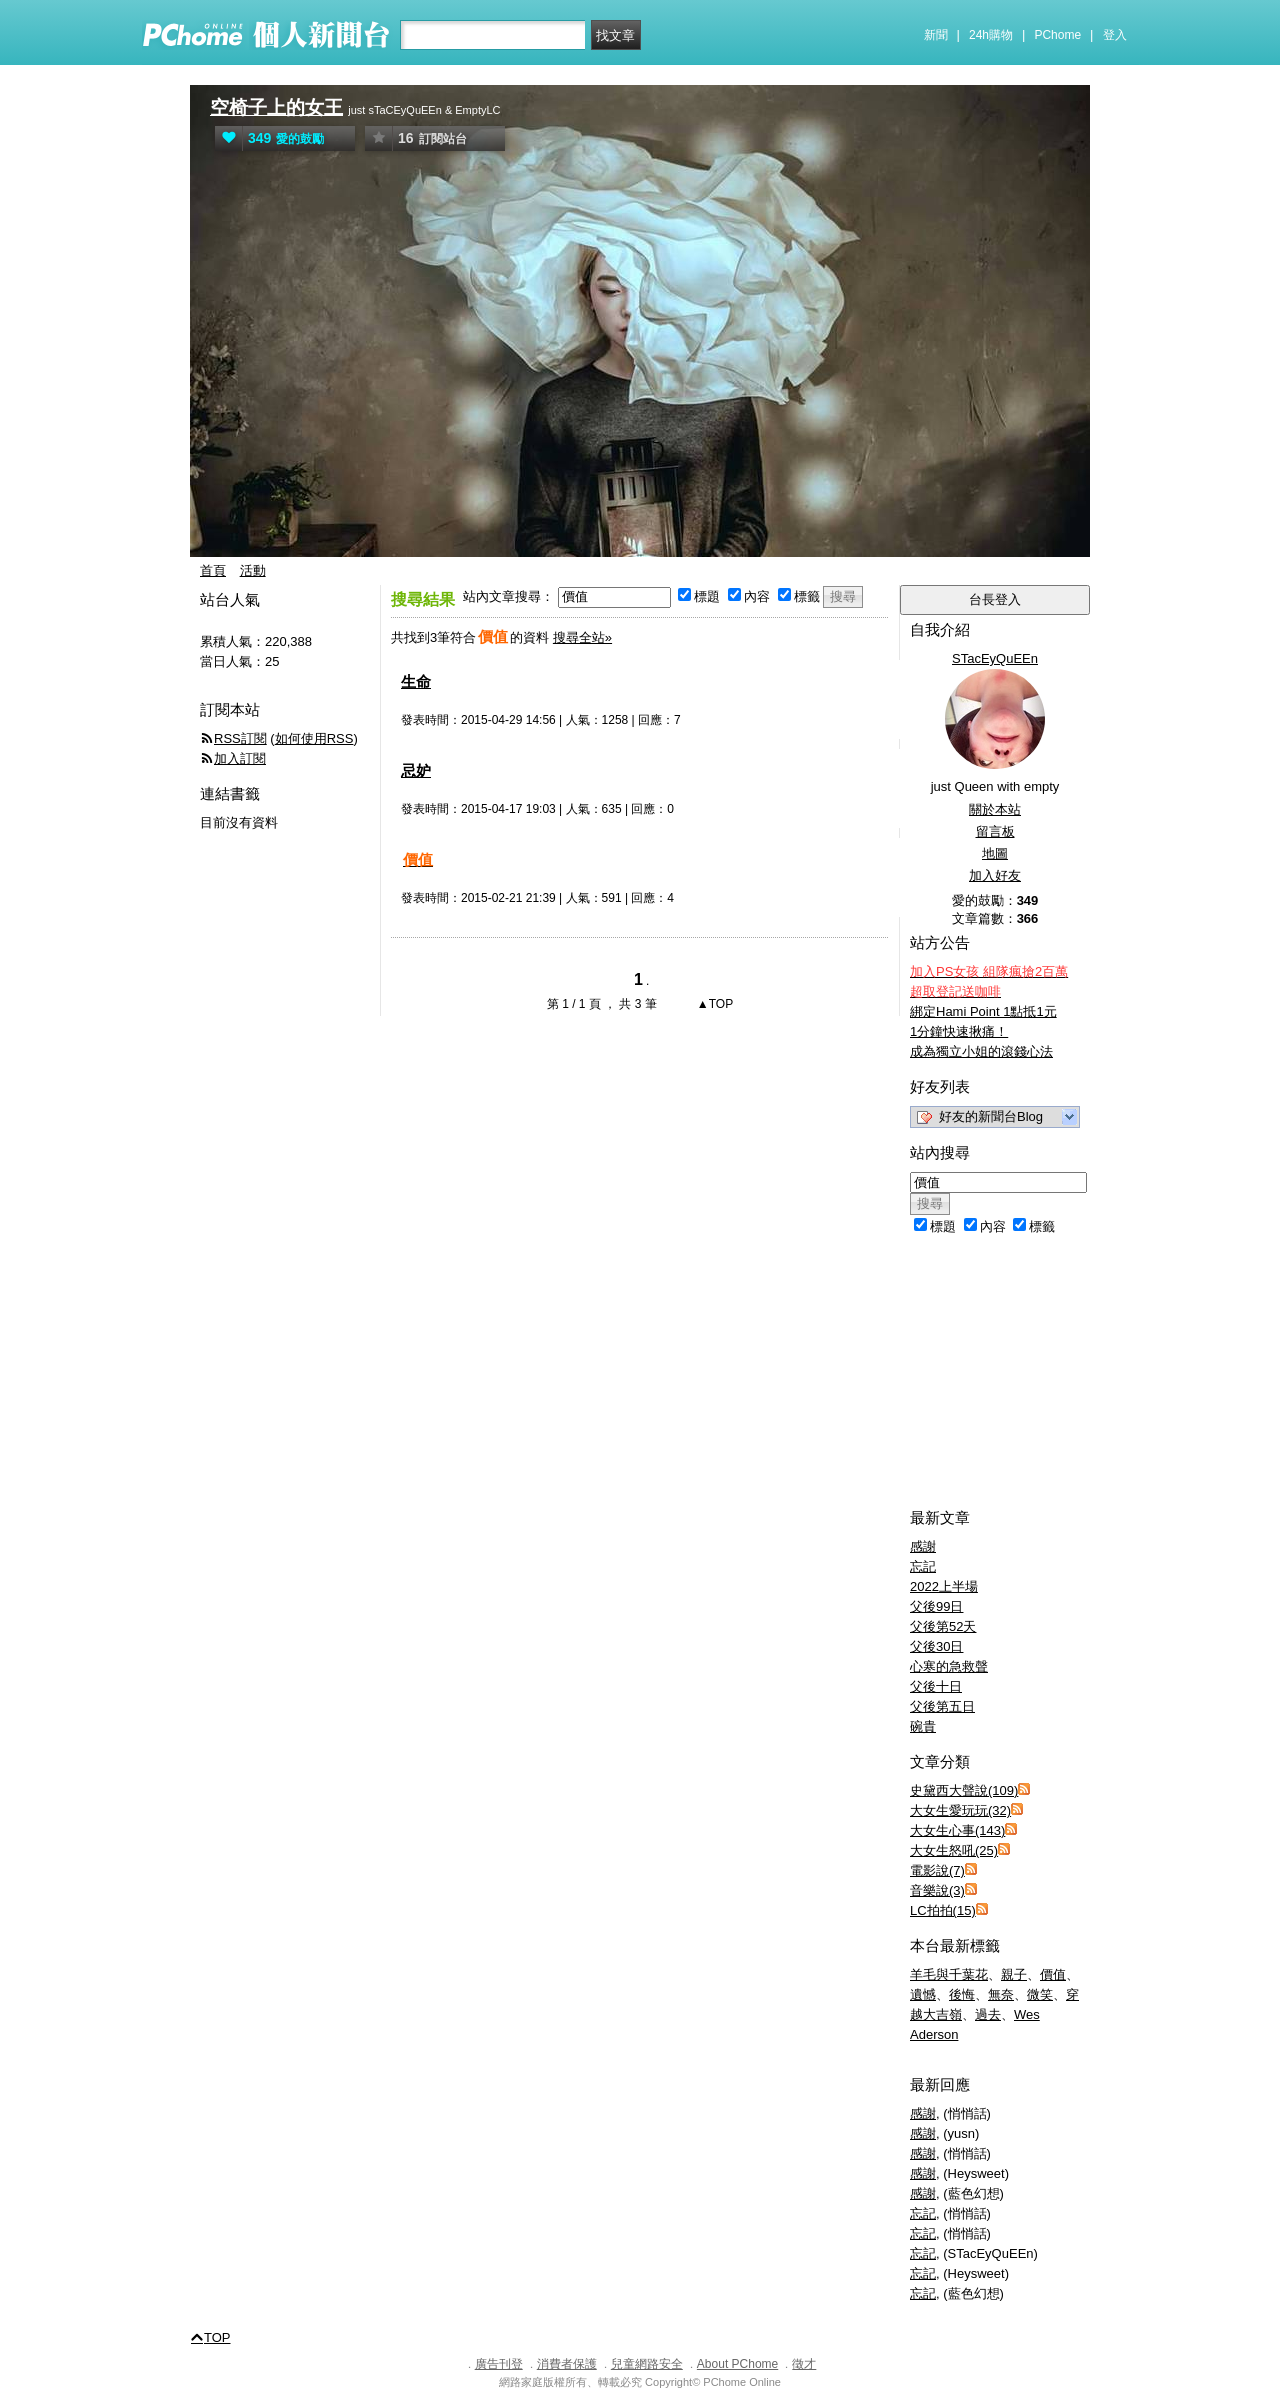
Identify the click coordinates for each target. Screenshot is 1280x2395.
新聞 (936, 35)
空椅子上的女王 (276, 107)
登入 (1115, 35)
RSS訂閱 (240, 738)
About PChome (737, 2364)
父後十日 (936, 1686)
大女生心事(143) (957, 1830)
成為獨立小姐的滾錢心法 (981, 1051)
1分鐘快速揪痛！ (959, 1031)
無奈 (1001, 1994)
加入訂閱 (240, 758)
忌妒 (416, 770)
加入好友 (995, 875)
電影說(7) (937, 1870)
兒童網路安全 (647, 2364)
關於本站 (995, 809)
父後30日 (936, 1646)
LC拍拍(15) (943, 1910)
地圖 (995, 853)
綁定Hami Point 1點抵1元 (983, 1011)
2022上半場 (944, 1586)
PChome (1057, 35)
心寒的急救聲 (949, 1666)
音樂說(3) (937, 1890)
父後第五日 (942, 1706)
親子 (1014, 1974)
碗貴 (923, 1726)
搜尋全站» (582, 637)
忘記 (923, 1566)
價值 (1053, 1974)
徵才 (804, 2364)
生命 (416, 681)
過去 (988, 2014)
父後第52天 (943, 1626)
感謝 (923, 1546)
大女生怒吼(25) (954, 1850)
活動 (253, 570)
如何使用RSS (314, 738)
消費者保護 (567, 2364)
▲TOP (714, 1004)
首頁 (213, 570)
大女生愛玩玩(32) (960, 1810)
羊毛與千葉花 (949, 1974)
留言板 (995, 831)
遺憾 (923, 1994)
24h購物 (991, 35)
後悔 (962, 1994)
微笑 (1040, 1994)
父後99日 (936, 1606)
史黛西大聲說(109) (964, 1790)
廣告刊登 (499, 2364)
